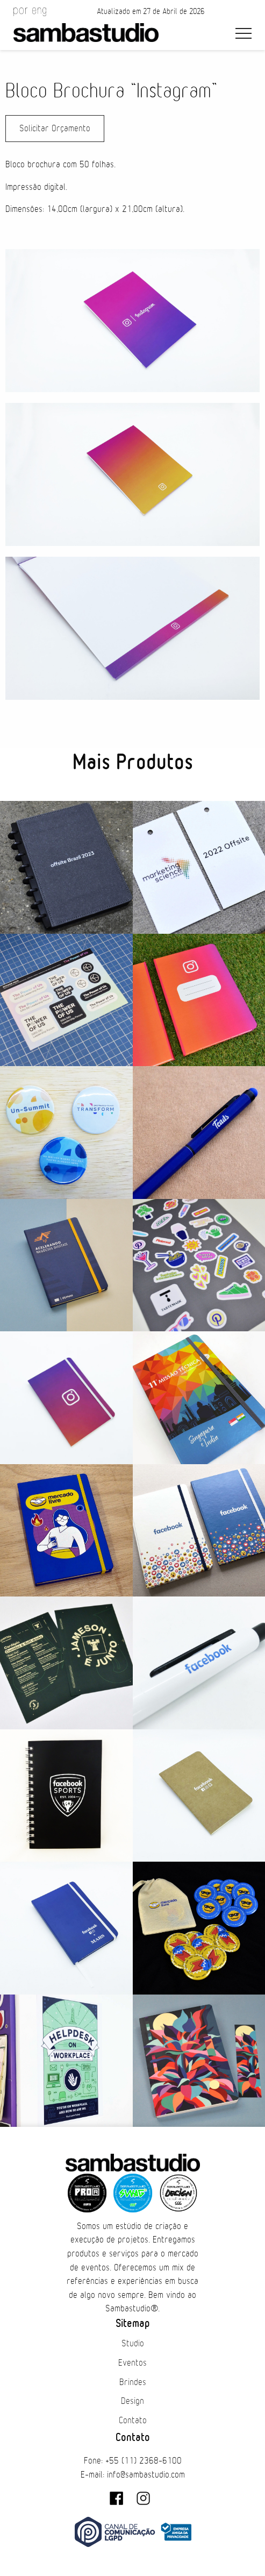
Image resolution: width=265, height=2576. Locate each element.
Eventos (132, 2363)
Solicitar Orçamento (54, 128)
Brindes (132, 2382)
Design (132, 2401)
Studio (132, 2343)
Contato (133, 2420)
